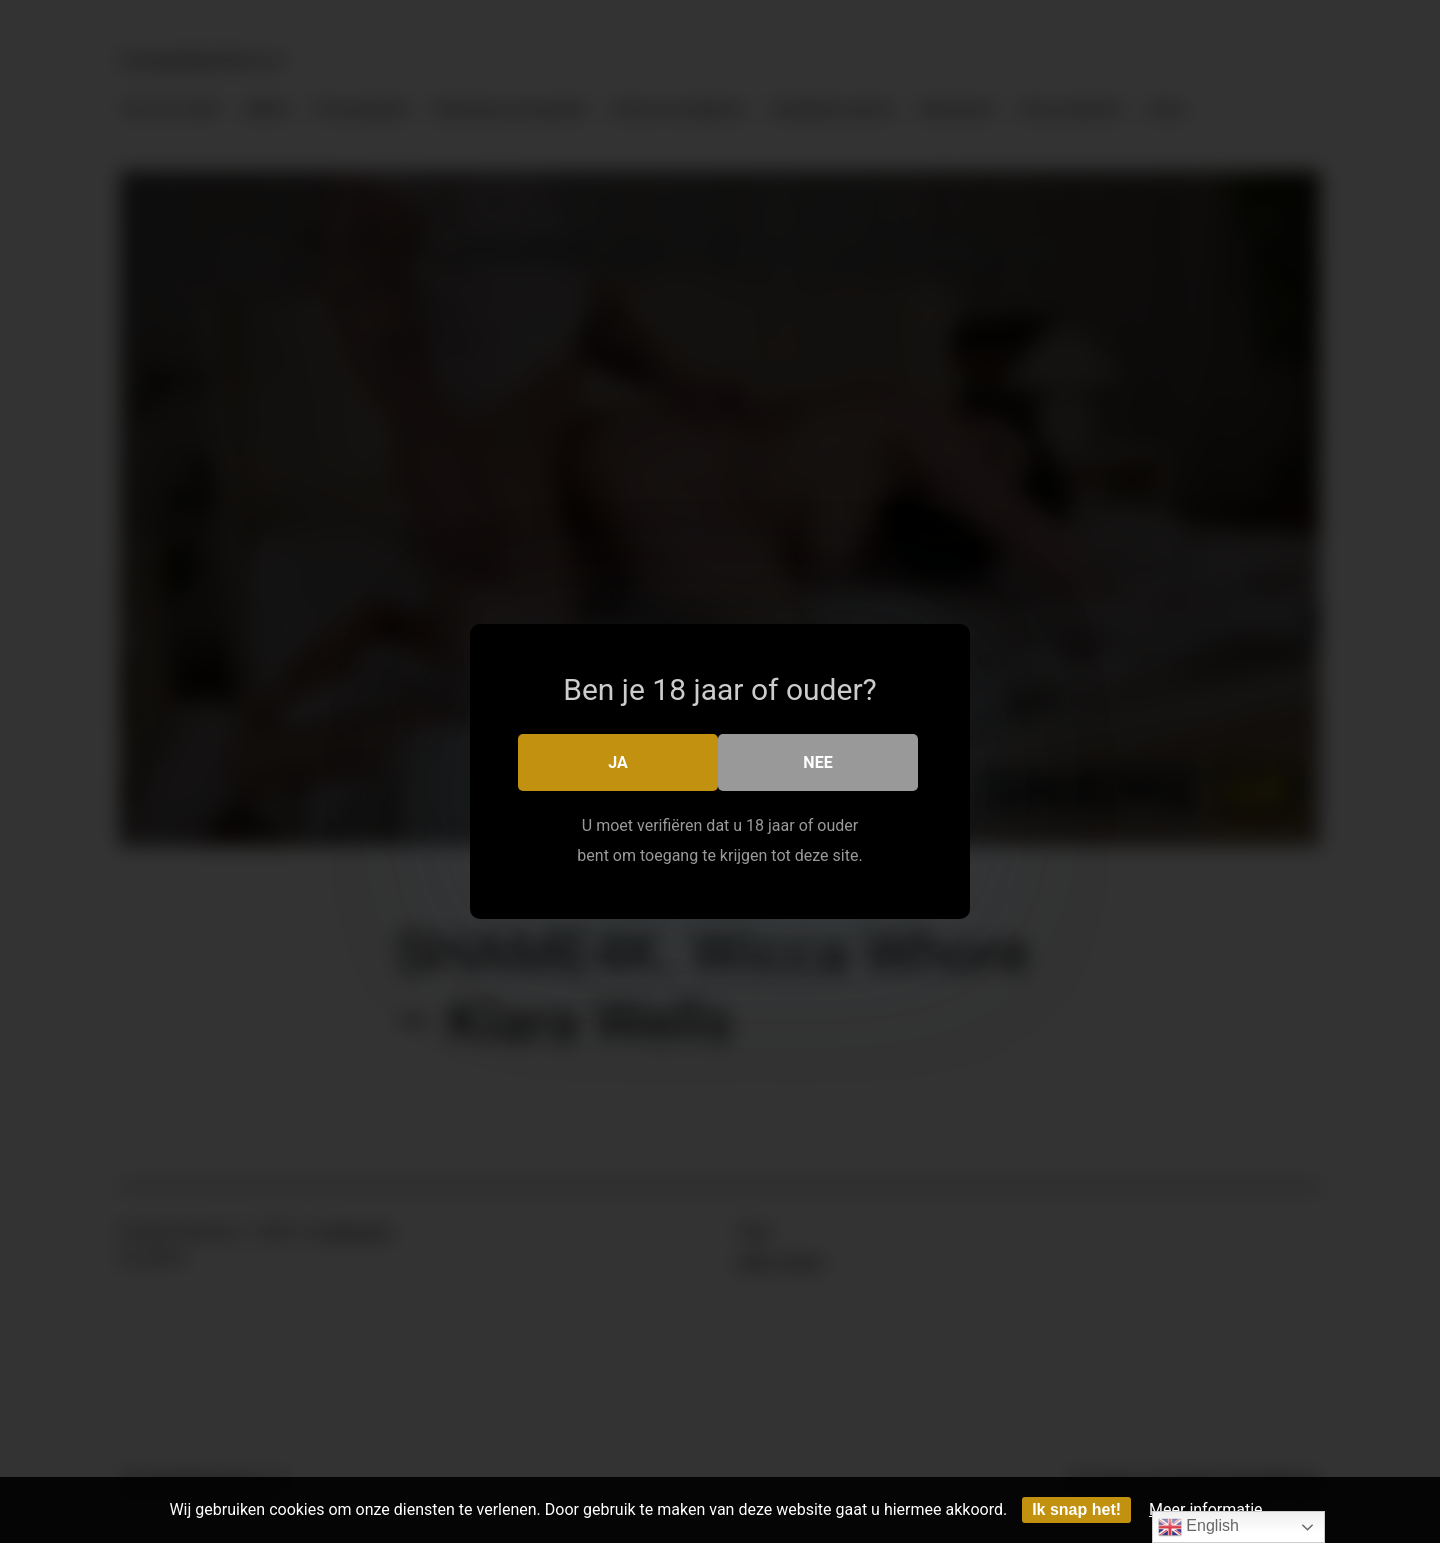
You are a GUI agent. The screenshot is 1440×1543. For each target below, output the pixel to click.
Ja (618, 762)
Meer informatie (1206, 1509)
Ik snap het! (1076, 1509)
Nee (817, 762)
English (1198, 1527)
